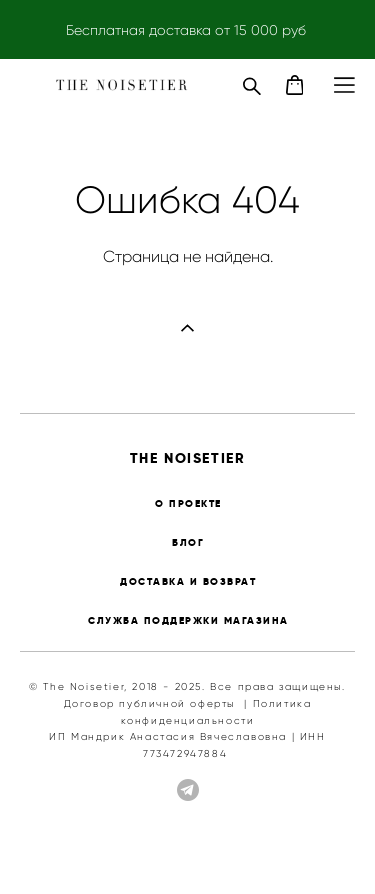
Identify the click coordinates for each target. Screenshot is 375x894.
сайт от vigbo (187, 847)
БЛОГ (188, 542)
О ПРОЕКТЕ (188, 503)
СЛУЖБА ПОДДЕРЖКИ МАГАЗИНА (188, 620)
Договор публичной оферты (149, 703)
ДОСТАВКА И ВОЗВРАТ (188, 581)
